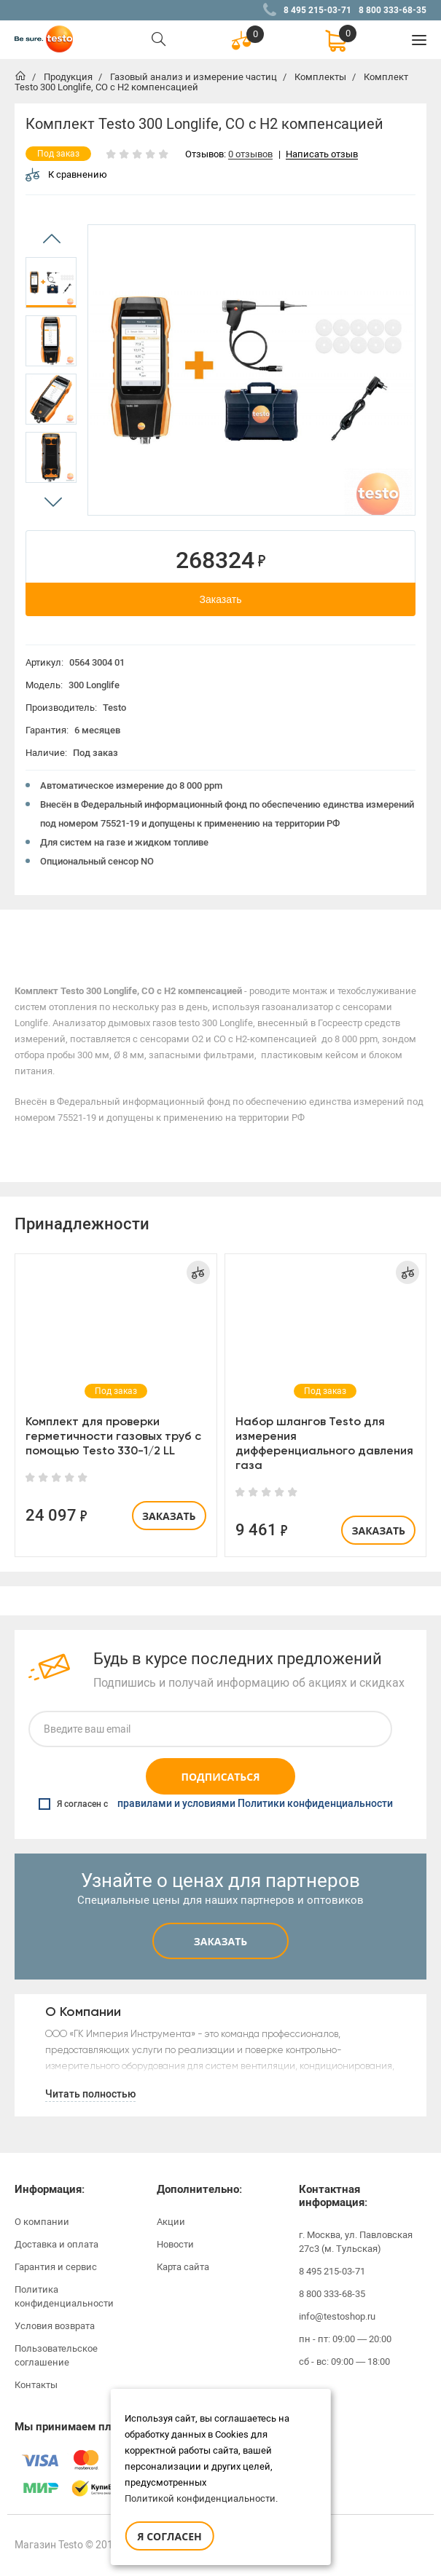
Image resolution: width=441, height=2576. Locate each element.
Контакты (36, 2384)
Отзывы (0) (204, 932)
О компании (42, 2221)
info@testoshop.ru (337, 2316)
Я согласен (169, 2536)
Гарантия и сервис (56, 2266)
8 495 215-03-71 (317, 10)
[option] (51, 282)
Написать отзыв (322, 154)
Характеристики (129, 932)
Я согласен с (216, 1804)
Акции (171, 2221)
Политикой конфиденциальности (200, 2498)
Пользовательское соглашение (56, 2355)
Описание (50, 932)
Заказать (221, 599)
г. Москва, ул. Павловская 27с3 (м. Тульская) (356, 2241)
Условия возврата (55, 2325)
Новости (175, 2244)
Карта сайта (183, 2266)
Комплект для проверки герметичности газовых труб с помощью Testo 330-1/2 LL (113, 1435)
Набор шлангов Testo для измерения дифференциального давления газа (324, 1443)
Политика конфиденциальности (64, 2296)
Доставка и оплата (56, 2244)
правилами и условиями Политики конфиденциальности (255, 1804)
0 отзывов (250, 154)
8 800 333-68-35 (392, 10)
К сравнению (66, 174)
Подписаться (220, 1777)
